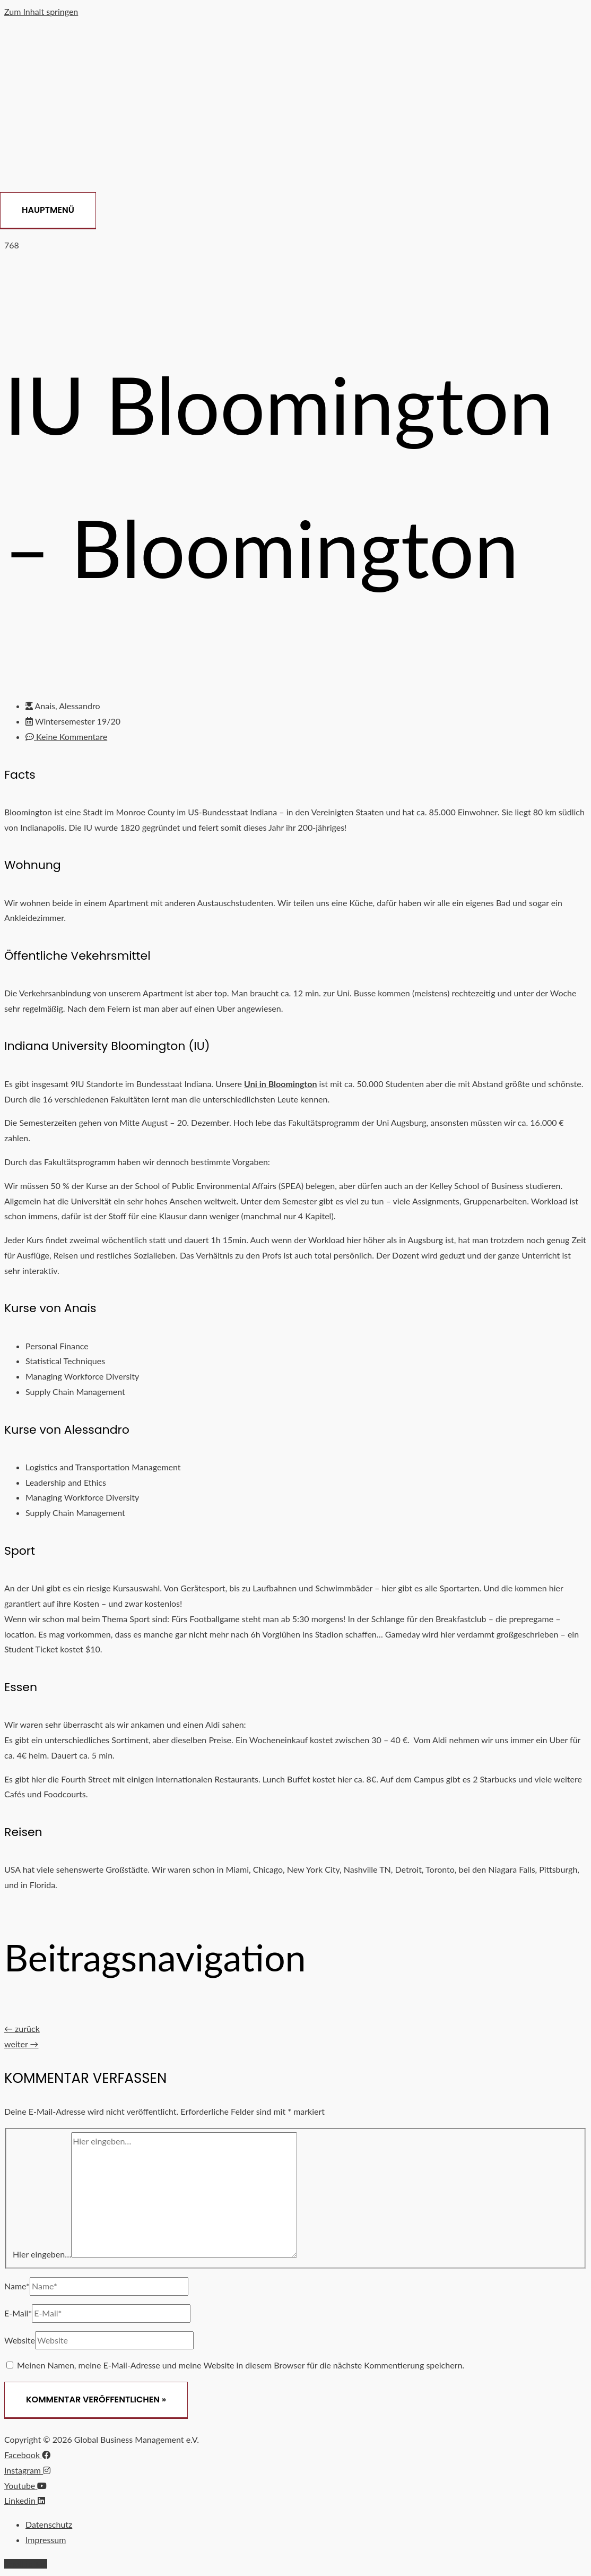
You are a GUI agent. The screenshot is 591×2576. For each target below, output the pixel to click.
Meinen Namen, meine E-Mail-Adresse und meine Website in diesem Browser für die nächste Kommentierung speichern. (240, 2365)
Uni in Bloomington (280, 1084)
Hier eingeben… (42, 2254)
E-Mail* (18, 2313)
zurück (22, 2028)
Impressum (45, 2540)
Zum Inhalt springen (41, 11)
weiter (21, 2044)
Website (19, 2340)
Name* (17, 2286)
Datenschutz (48, 2524)
